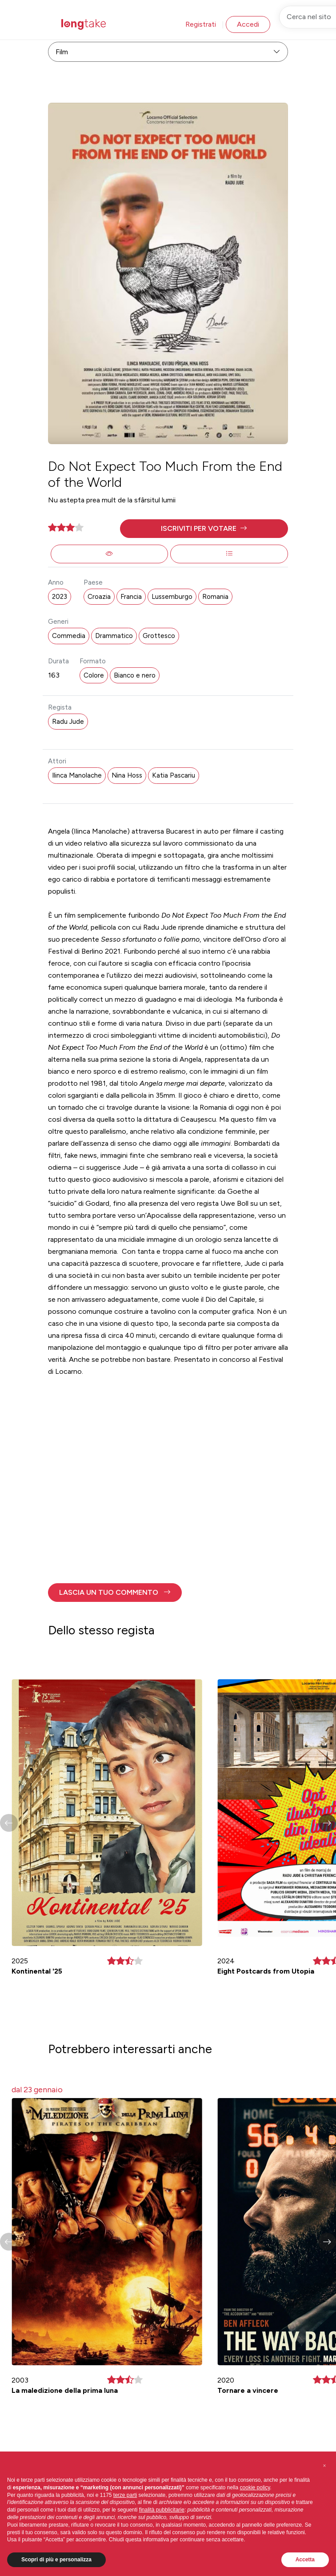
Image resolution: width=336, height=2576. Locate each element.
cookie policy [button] (255, 2504)
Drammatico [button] (114, 636)
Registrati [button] (200, 24)
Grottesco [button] (159, 636)
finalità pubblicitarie (161, 2527)
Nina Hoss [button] (127, 775)
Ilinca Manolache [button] (77, 775)
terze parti (125, 2511)
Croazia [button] (99, 597)
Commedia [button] (68, 636)
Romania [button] (215, 597)
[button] (204, 528)
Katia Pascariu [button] (173, 775)
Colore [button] (94, 675)
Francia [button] (131, 597)
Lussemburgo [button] (172, 597)
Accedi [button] (248, 24)
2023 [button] (59, 597)
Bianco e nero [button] (135, 675)
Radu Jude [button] (68, 722)
